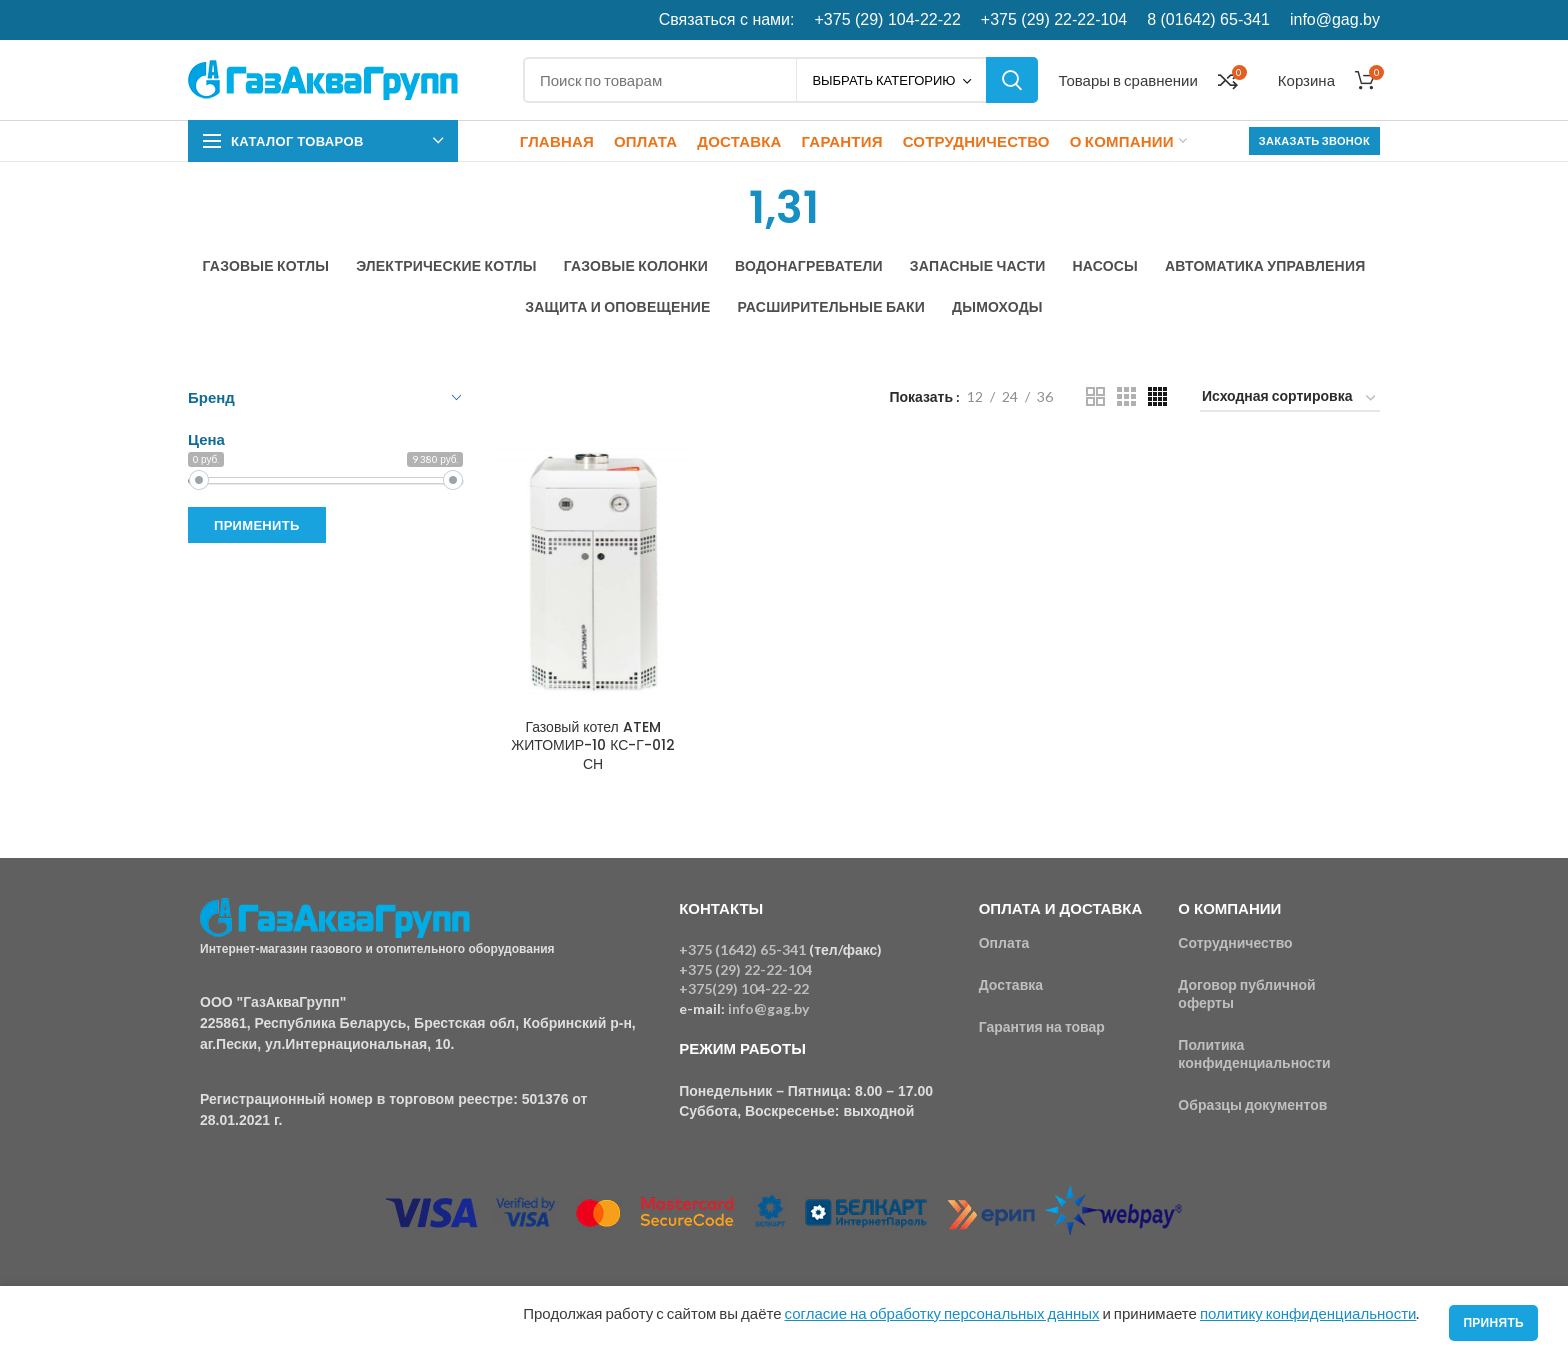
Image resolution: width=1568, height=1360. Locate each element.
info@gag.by (1335, 19)
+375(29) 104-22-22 (744, 988)
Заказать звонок (1314, 140)
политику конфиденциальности (1308, 1313)
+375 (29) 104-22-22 (888, 19)
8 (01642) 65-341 (1208, 19)
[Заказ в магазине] (1290, 399)
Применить (257, 525)
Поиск (1012, 80)
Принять (1493, 1322)
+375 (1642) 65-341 (742, 949)
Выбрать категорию (883, 80)
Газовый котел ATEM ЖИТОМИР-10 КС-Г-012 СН (593, 745)
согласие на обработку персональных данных (942, 1313)
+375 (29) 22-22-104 (1054, 19)
